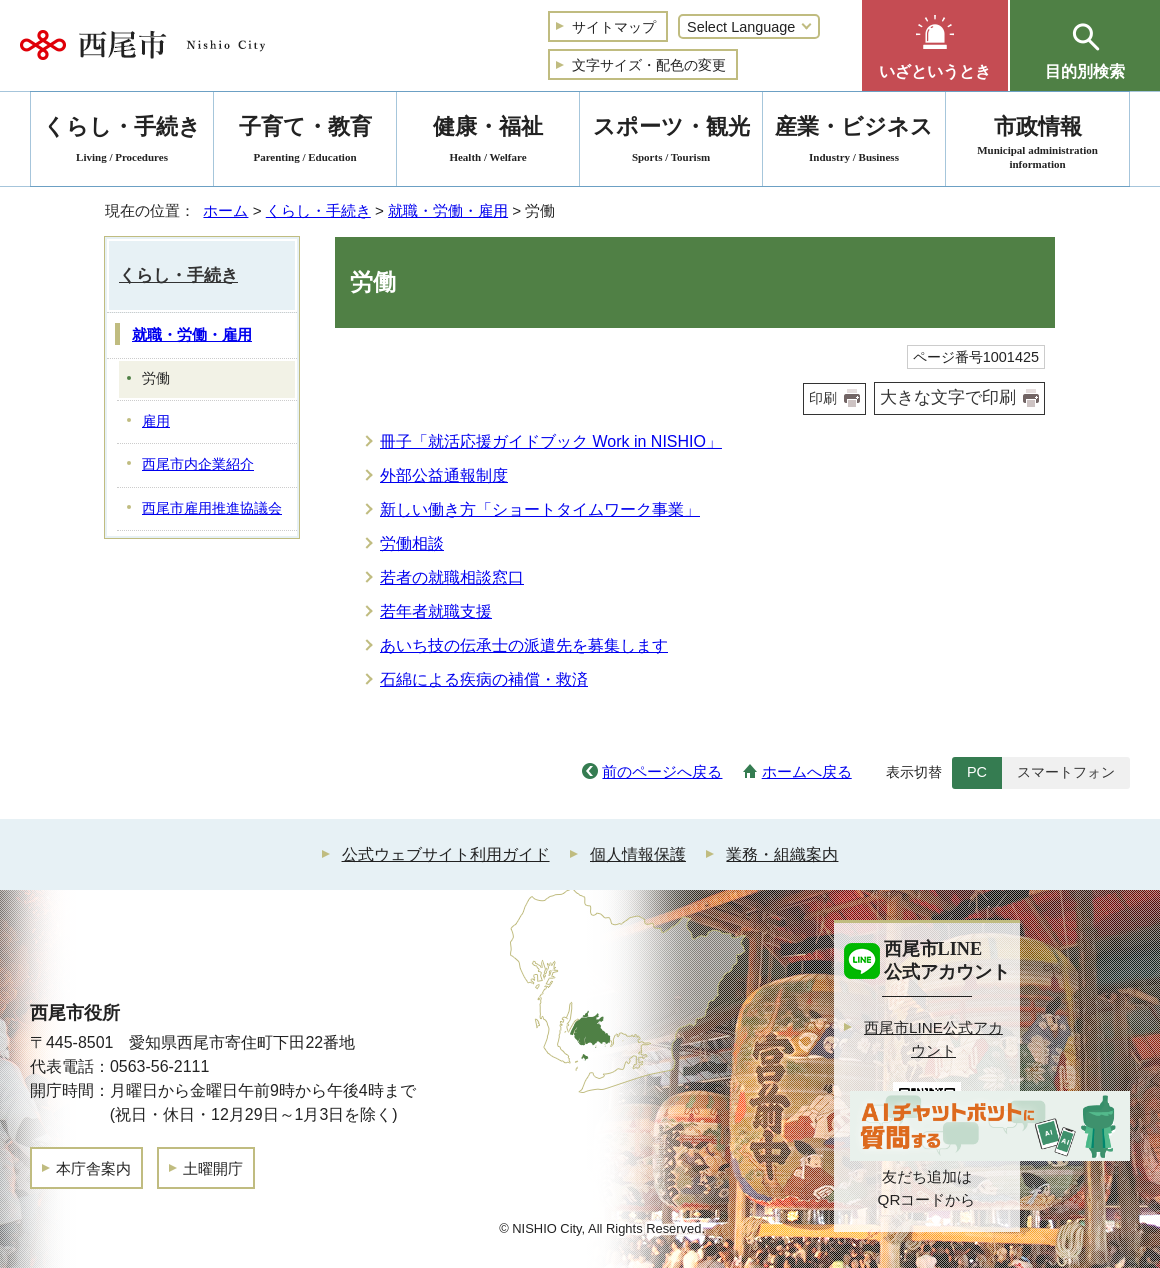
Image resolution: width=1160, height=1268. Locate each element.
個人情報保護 (638, 854)
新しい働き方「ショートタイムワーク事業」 (540, 509)
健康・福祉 (488, 142)
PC (977, 772)
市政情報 (1037, 142)
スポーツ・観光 (671, 142)
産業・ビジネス (854, 142)
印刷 (823, 398)
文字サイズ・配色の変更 (649, 65)
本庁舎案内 (93, 1168)
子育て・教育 (305, 142)
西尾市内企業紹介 (198, 464)
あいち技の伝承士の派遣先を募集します (524, 645)
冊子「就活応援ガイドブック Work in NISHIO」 (551, 441)
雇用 (156, 421)
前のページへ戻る (662, 771)
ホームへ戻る (807, 771)
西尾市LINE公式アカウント (933, 1039)
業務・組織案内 (782, 854)
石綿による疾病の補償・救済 (484, 679)
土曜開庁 (213, 1168)
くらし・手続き (318, 210)
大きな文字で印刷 (948, 397)
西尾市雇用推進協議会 (212, 508)
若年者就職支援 (436, 611)
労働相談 (412, 543)
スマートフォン (1066, 772)
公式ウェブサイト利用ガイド (446, 854)
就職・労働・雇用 (448, 210)
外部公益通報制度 (444, 475)
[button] (935, 45)
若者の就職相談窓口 (452, 577)
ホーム (225, 210)
